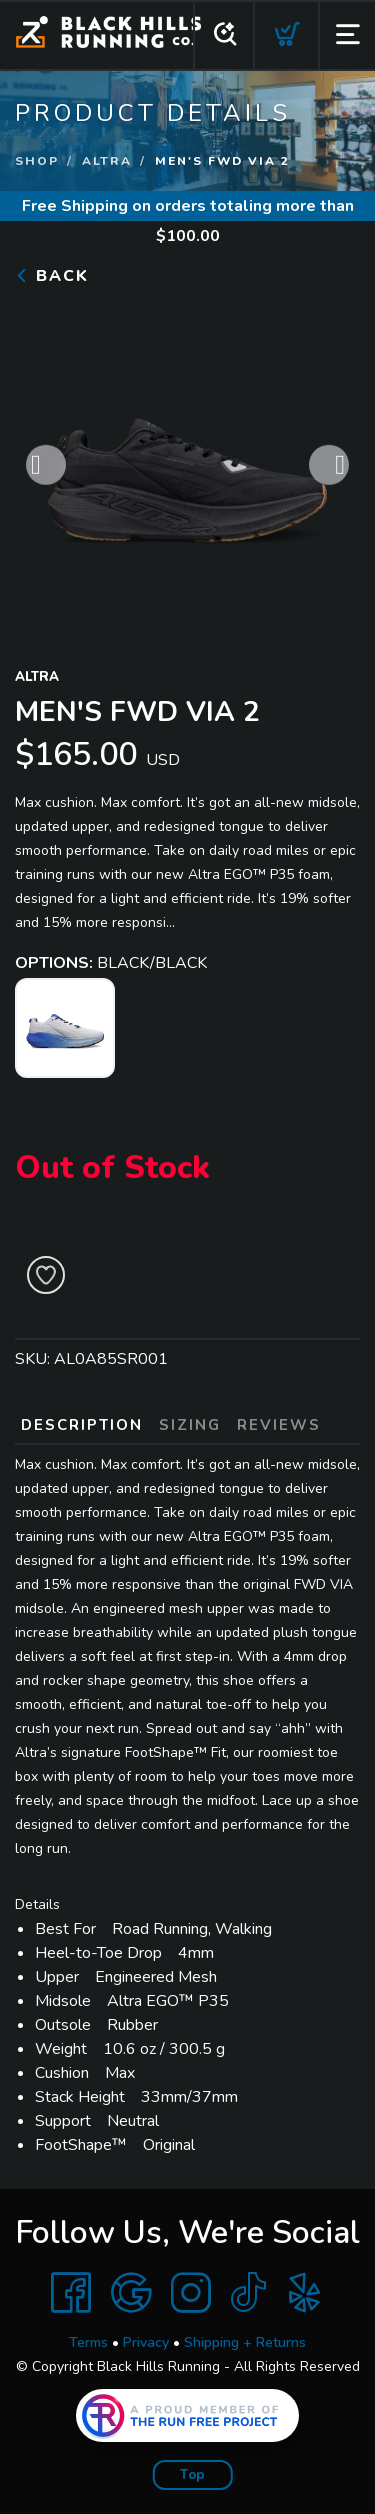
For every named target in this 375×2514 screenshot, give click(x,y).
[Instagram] (191, 2293)
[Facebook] (71, 2293)
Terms (88, 2342)
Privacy (146, 2342)
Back (52, 276)
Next (329, 471)
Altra (107, 161)
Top (192, 2475)
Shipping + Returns (245, 2342)
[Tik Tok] (248, 2293)
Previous (46, 471)
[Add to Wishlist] (46, 1275)
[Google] (131, 2293)
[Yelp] (305, 2293)
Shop (37, 161)
